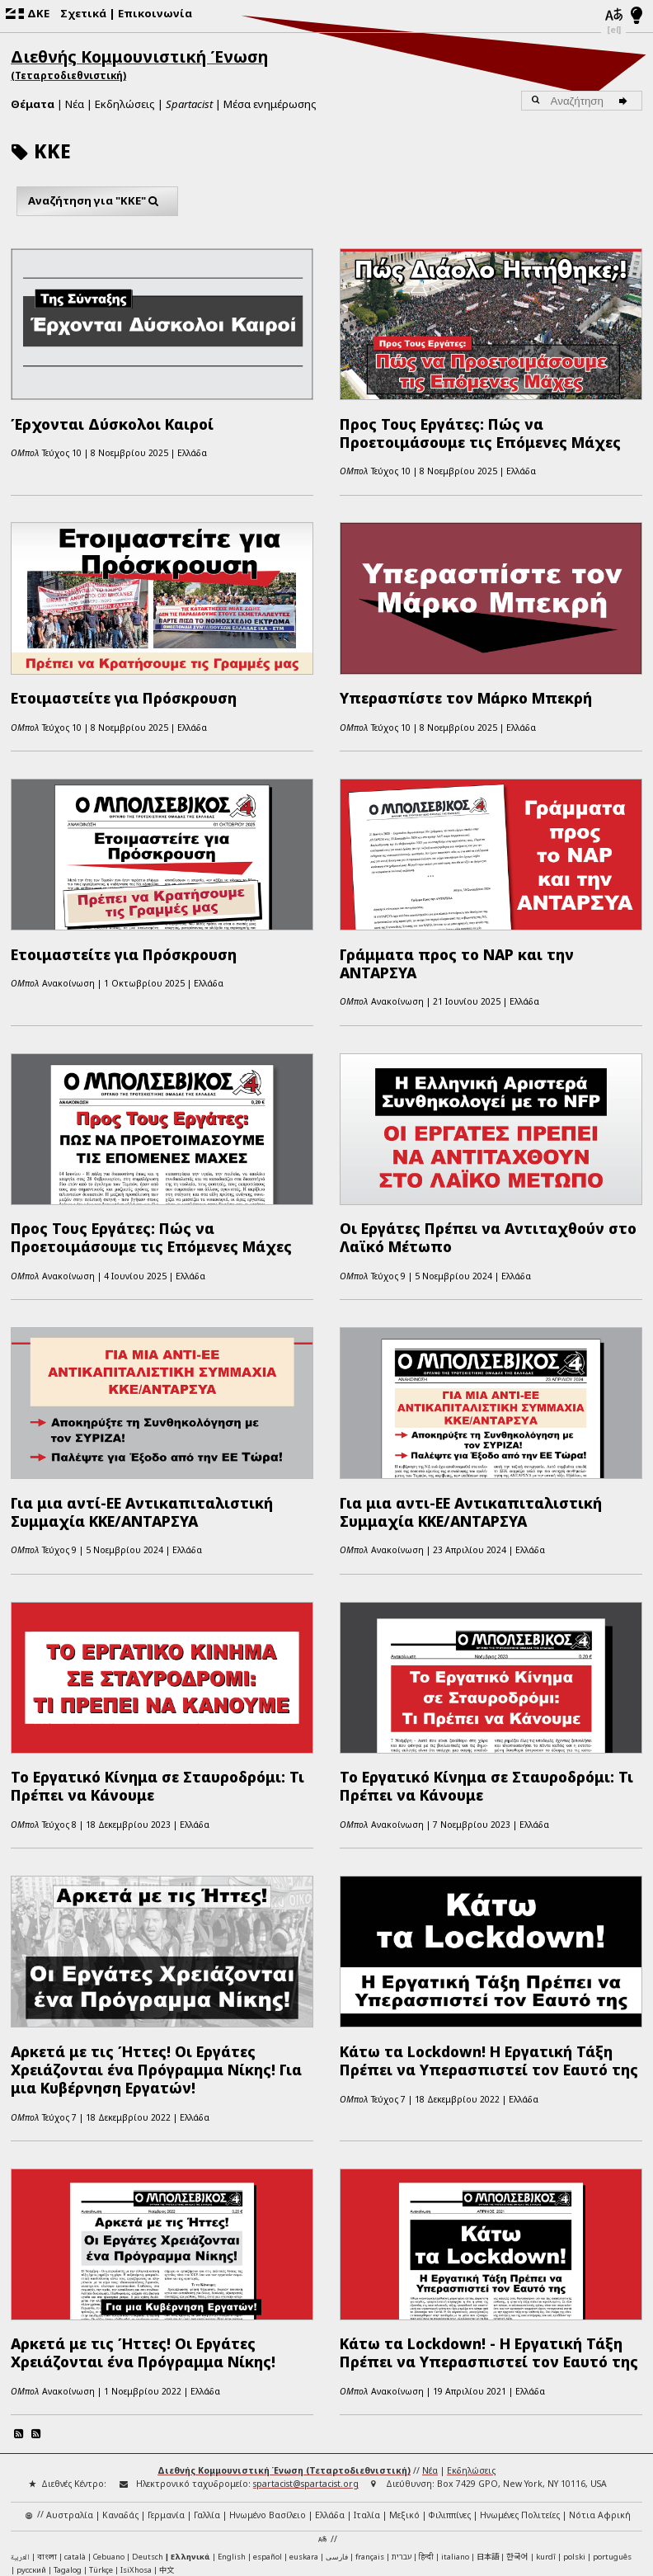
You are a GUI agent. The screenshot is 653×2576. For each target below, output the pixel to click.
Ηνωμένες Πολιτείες (520, 2405)
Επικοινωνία (155, 13)
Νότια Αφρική (600, 2405)
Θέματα (32, 104)
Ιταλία (367, 2405)
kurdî (546, 2447)
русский (31, 2461)
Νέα (74, 104)
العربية (20, 2448)
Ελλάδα (330, 2405)
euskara (303, 2447)
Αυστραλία (69, 2405)
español (267, 2447)
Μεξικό (404, 2405)
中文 (166, 2460)
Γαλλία (207, 2405)
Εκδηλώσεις (125, 104)
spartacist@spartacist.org (306, 2375)
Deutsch (147, 2447)
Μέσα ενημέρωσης (270, 104)
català (75, 2447)
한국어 (517, 2446)
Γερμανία (166, 2405)
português (612, 2447)
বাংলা (47, 2447)
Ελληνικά (190, 2447)
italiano (455, 2447)
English (232, 2446)
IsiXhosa (136, 2461)
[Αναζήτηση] (626, 101)
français (369, 2447)
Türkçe (101, 2461)
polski (574, 2447)
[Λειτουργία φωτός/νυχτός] (637, 16)
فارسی (337, 2447)
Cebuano (108, 2447)
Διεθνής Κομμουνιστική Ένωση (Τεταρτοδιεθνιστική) (284, 2361)
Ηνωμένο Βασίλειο (267, 2405)
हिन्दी (426, 2447)
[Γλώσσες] (613, 16)
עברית (401, 2447)
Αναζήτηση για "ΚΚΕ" (97, 201)
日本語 (488, 2446)
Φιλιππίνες (450, 2405)
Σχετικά (83, 13)
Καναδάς (120, 2405)
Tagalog (68, 2461)
